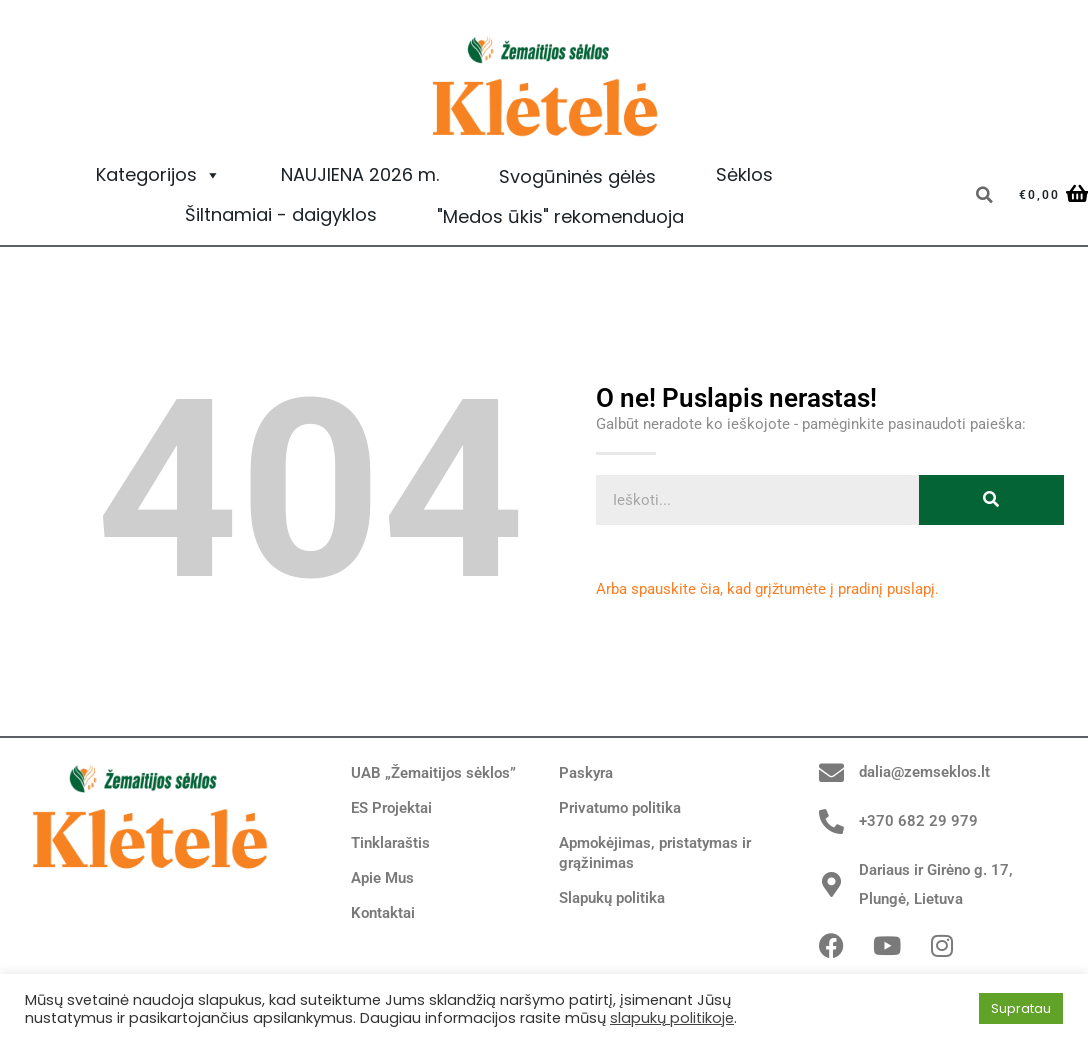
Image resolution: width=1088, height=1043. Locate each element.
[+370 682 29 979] (831, 821)
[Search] (991, 500)
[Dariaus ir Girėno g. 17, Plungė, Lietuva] (831, 884)
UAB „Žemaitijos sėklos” (433, 773)
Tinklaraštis (390, 843)
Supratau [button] (1021, 1008)
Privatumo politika (620, 808)
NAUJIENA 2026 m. (360, 174)
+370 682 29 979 (918, 821)
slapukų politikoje (672, 1018)
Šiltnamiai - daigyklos (281, 214)
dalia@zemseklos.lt (924, 772)
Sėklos (744, 174)
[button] (984, 195)
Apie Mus (382, 878)
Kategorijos (158, 175)
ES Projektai (391, 808)
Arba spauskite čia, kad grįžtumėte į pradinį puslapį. (767, 589)
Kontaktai (383, 913)
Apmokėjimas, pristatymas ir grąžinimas (655, 853)
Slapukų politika (612, 898)
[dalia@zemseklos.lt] (831, 772)
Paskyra (586, 773)
